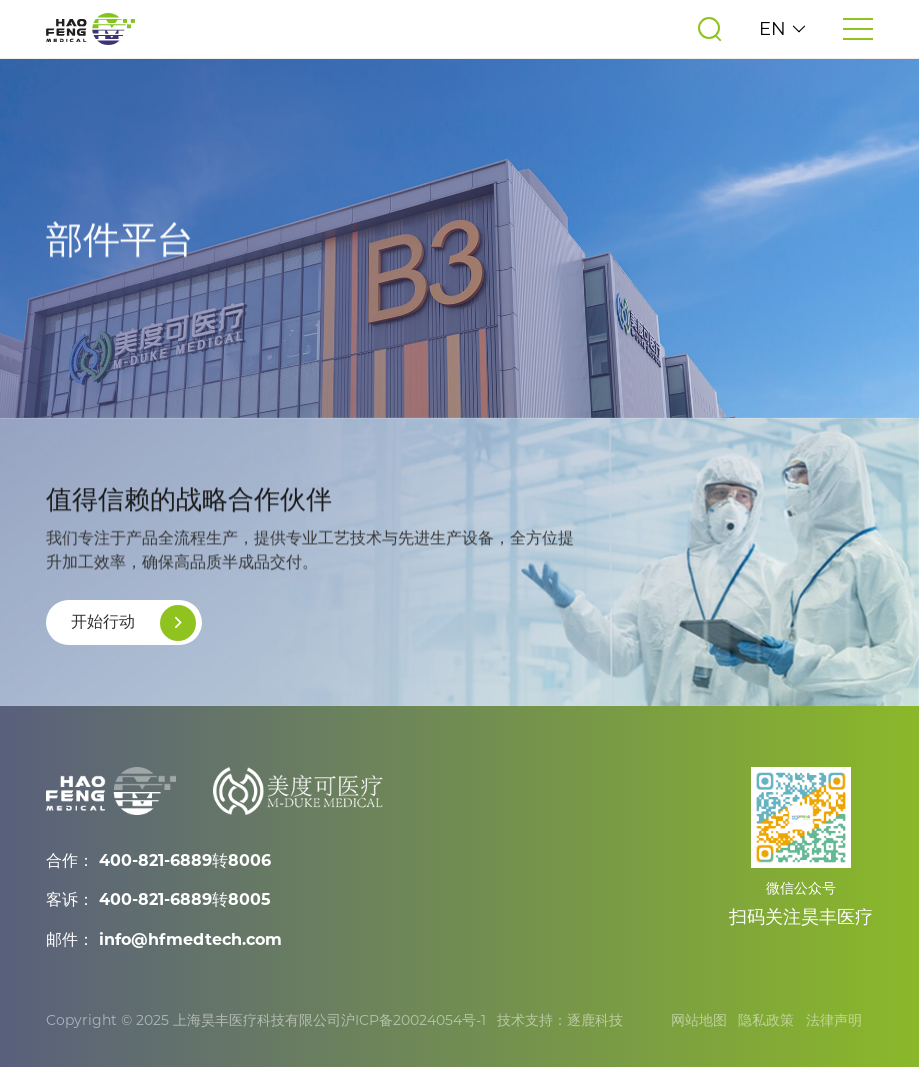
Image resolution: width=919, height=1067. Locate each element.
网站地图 (699, 1020)
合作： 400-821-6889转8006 (158, 860)
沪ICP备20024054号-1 (413, 1020)
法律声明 (834, 1020)
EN (783, 29)
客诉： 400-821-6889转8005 (158, 899)
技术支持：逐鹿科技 (560, 1020)
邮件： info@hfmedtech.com (164, 939)
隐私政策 (766, 1020)
